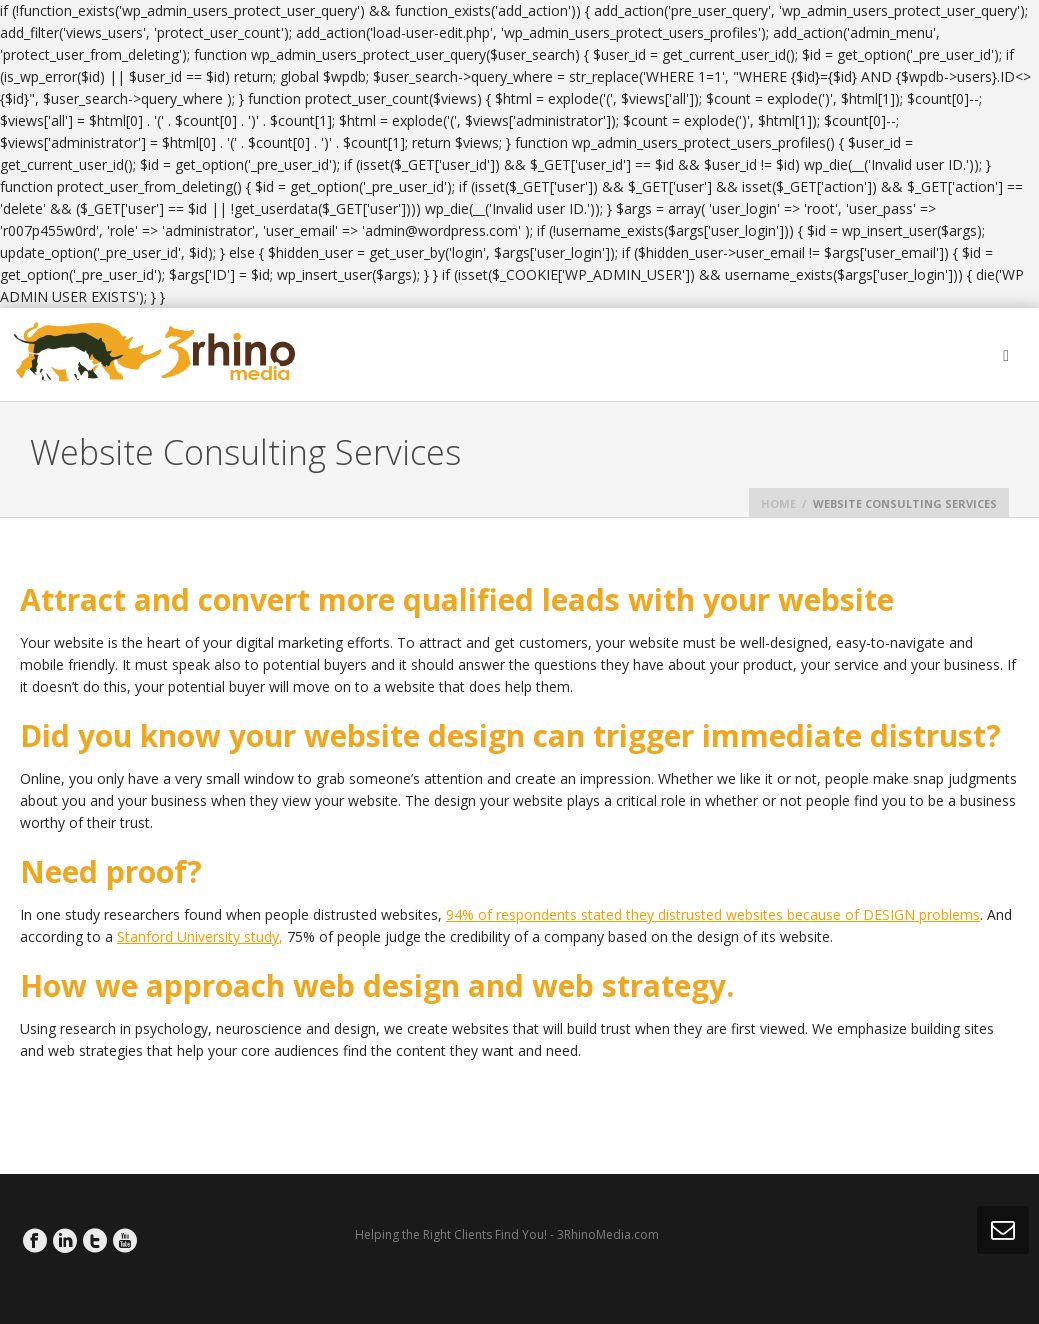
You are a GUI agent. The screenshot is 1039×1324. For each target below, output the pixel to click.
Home (778, 503)
